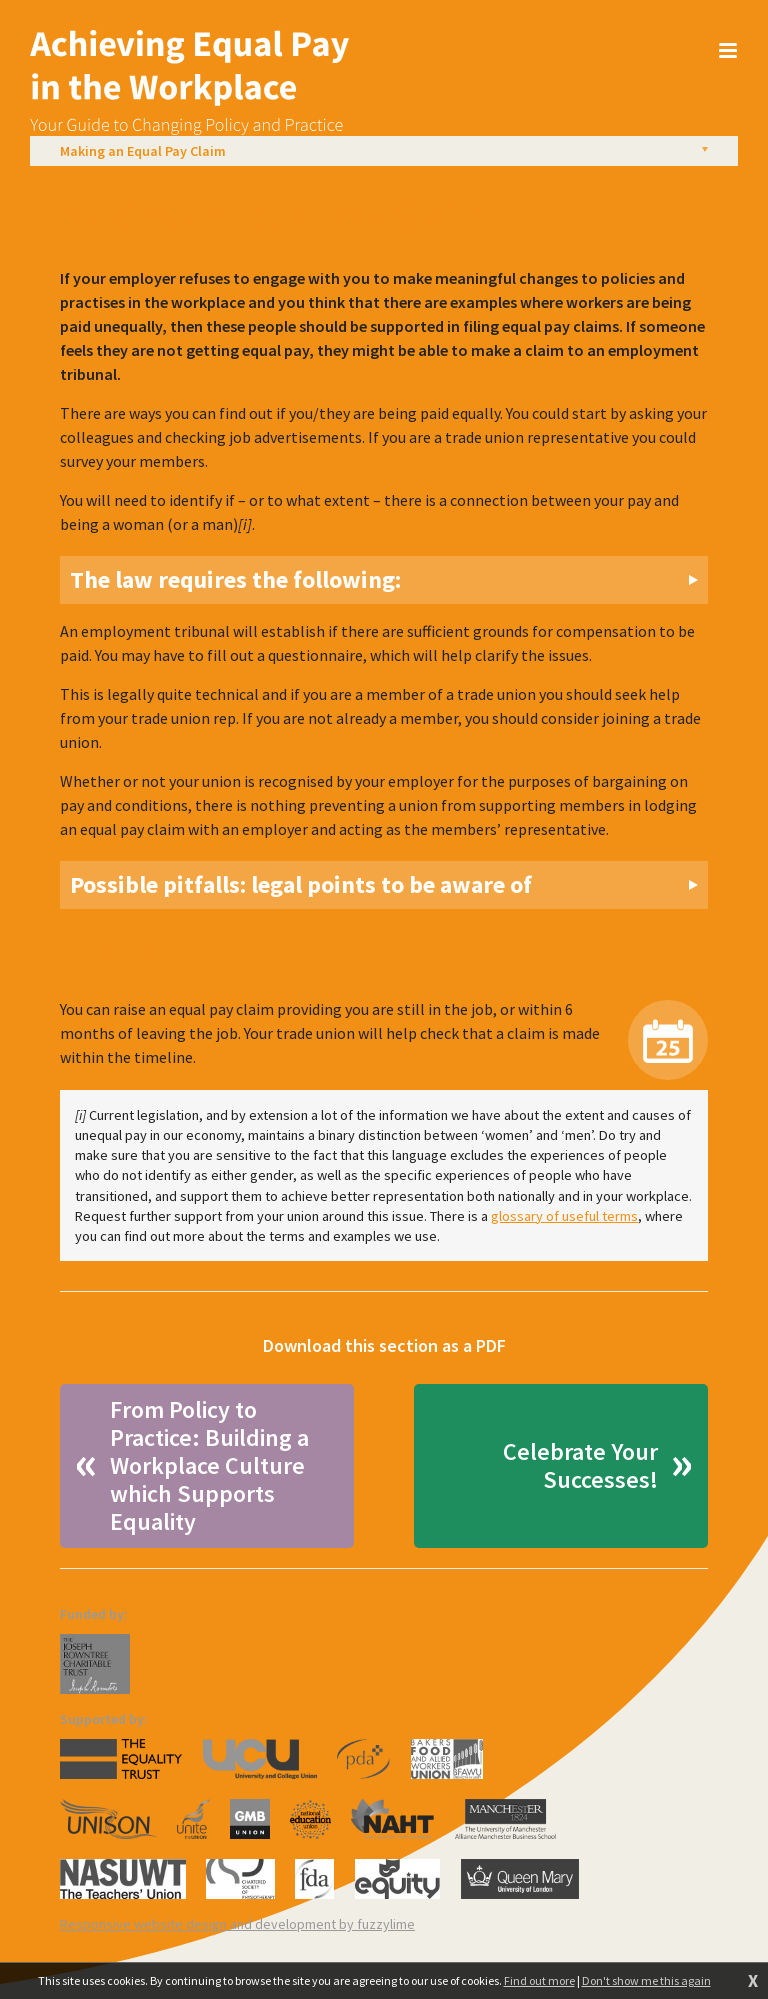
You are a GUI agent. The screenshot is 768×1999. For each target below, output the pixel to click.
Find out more (539, 1980)
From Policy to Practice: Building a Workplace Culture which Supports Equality (209, 1465)
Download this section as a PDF (384, 1345)
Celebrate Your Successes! (580, 1465)
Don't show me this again (646, 1980)
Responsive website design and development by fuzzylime (237, 1924)
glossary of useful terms (564, 1216)
